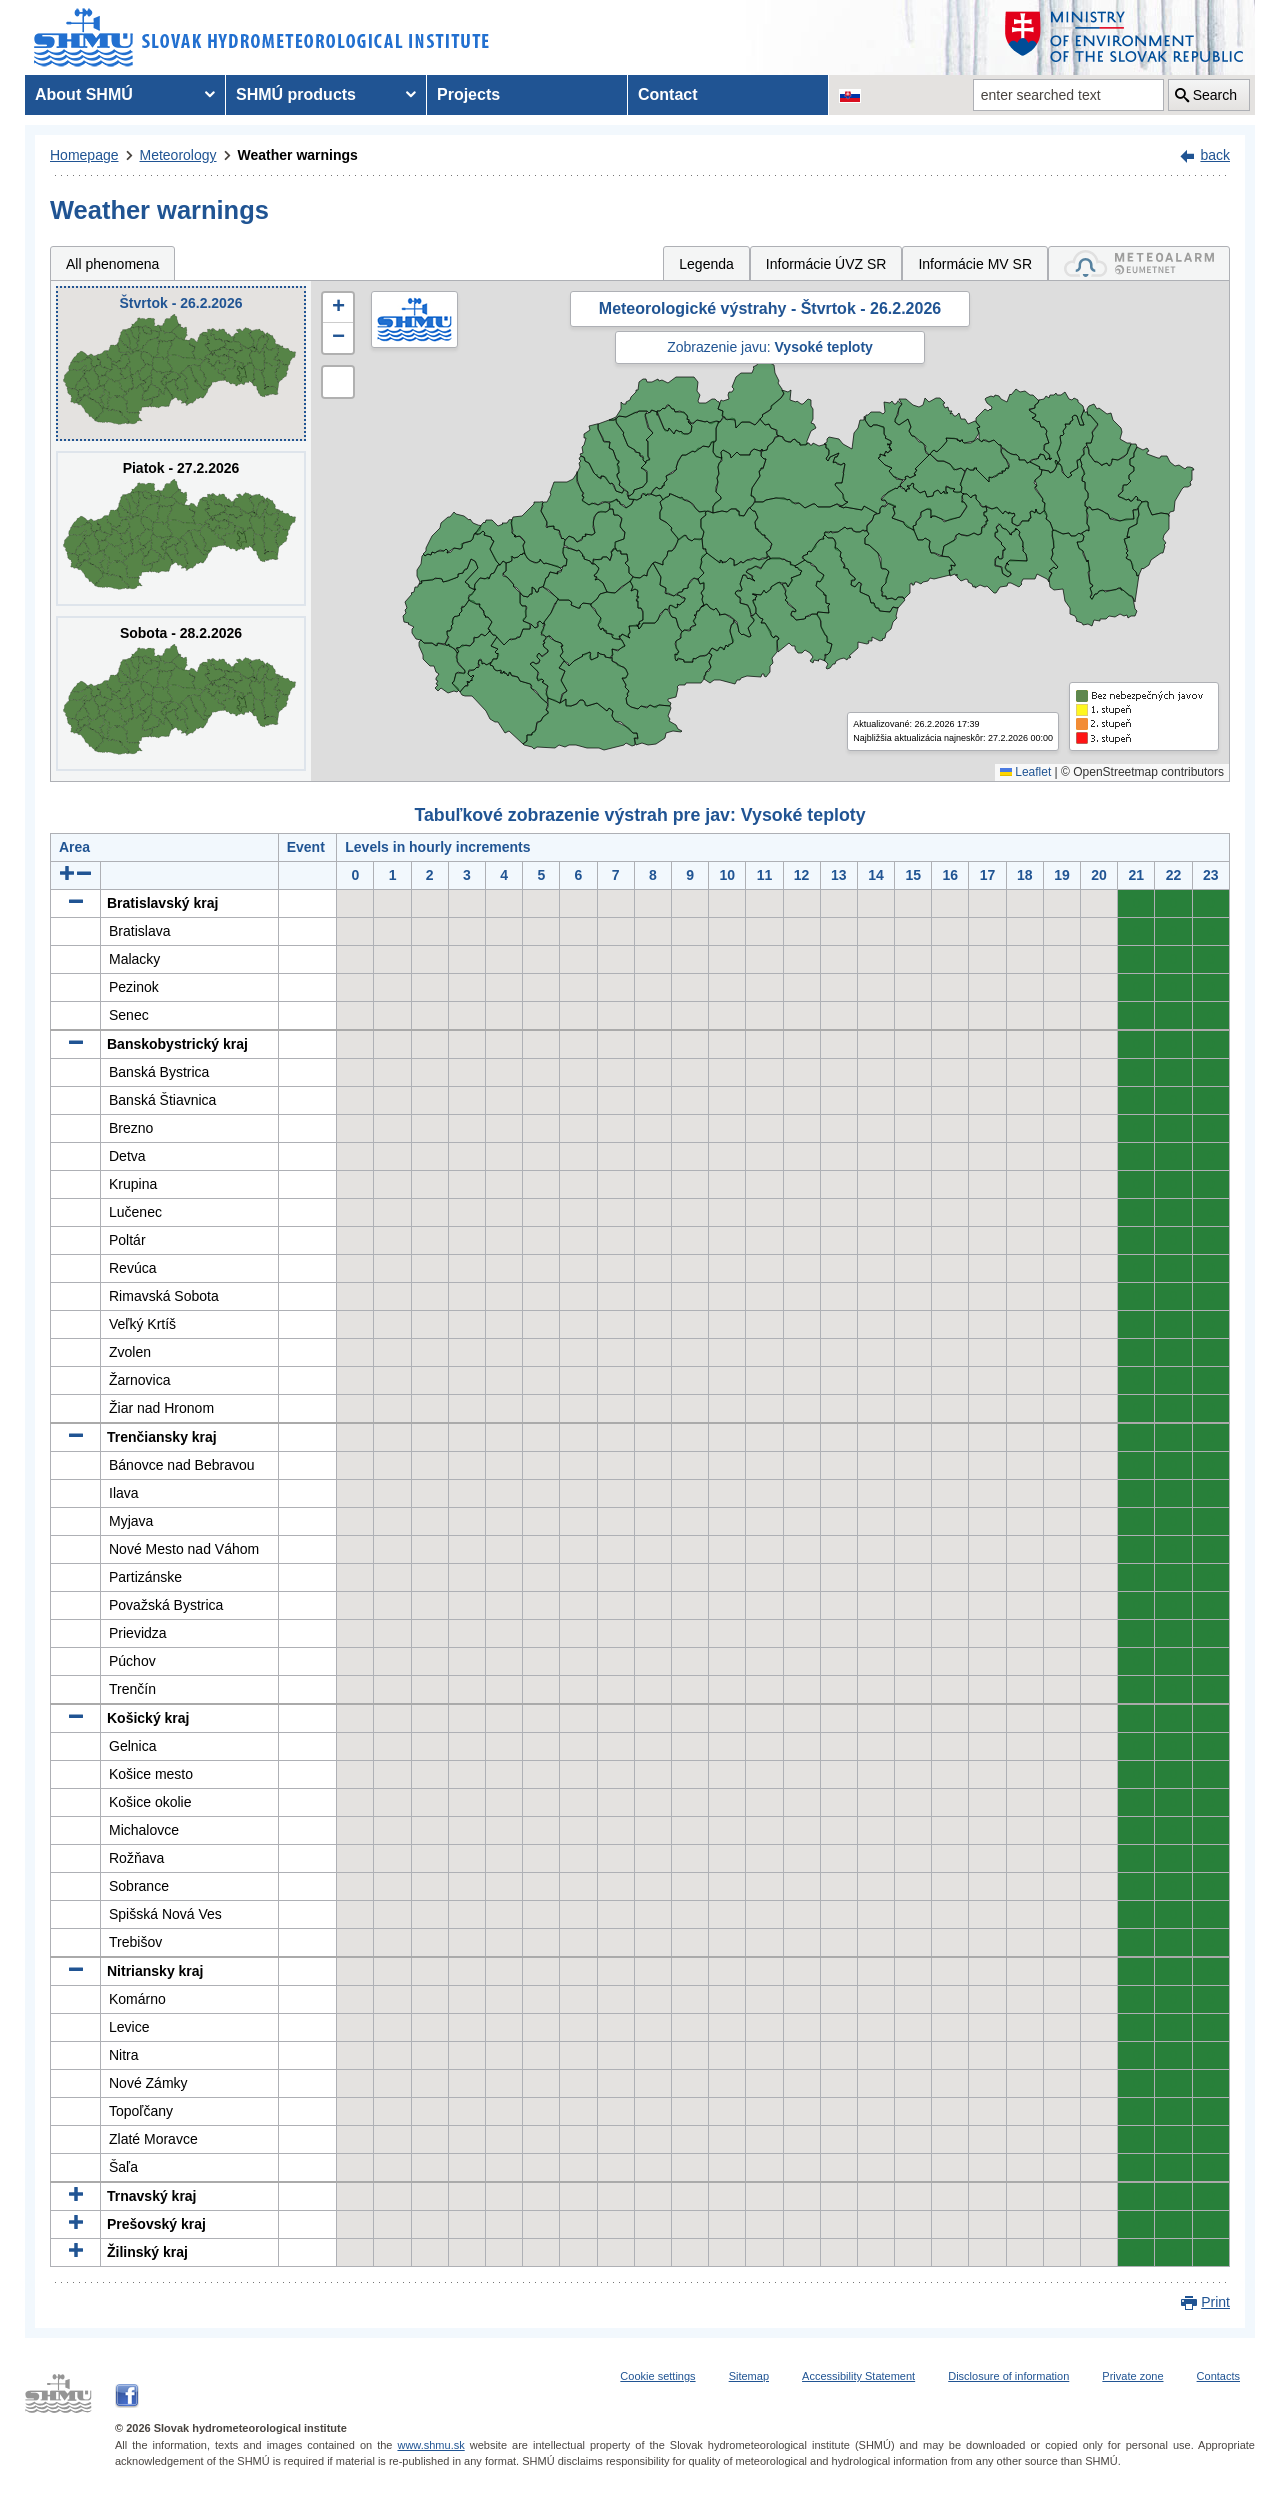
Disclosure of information (1008, 2376)
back (1215, 155)
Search (1215, 95)
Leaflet (1025, 772)
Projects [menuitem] (468, 94)
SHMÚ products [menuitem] (296, 94)
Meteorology (178, 155)
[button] (338, 308)
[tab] (1139, 263)
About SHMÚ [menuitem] (84, 94)
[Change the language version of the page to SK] (850, 95)
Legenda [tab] (706, 264)
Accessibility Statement (858, 2376)
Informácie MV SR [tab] (975, 264)
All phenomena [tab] (112, 264)
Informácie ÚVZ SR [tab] (826, 264)
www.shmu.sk (430, 2445)
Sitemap (749, 2376)
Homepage (84, 155)
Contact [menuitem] (668, 94)
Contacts (1218, 2376)
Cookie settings (657, 2376)
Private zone (1132, 2376)
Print (1215, 2302)
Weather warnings (298, 155)
